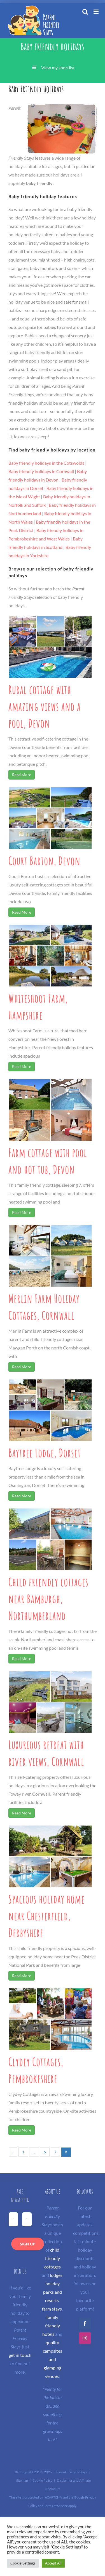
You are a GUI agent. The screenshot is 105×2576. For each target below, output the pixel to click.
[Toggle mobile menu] (96, 12)
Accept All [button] (53, 2563)
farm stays (52, 2308)
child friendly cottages (52, 2258)
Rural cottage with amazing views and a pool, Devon (44, 706)
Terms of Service (56, 2506)
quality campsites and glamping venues (52, 2359)
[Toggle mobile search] (85, 12)
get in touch (20, 2355)
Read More (21, 774)
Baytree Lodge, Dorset (44, 1453)
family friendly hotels (51, 2325)
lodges (56, 2275)
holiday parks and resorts (52, 2292)
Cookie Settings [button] (23, 2563)
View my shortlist (58, 67)
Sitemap (22, 2480)
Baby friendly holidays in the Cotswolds (46, 463)
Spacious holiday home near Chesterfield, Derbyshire (46, 1916)
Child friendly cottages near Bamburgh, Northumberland (48, 1599)
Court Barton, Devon (44, 861)
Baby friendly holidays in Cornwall (41, 471)
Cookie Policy (42, 2480)
